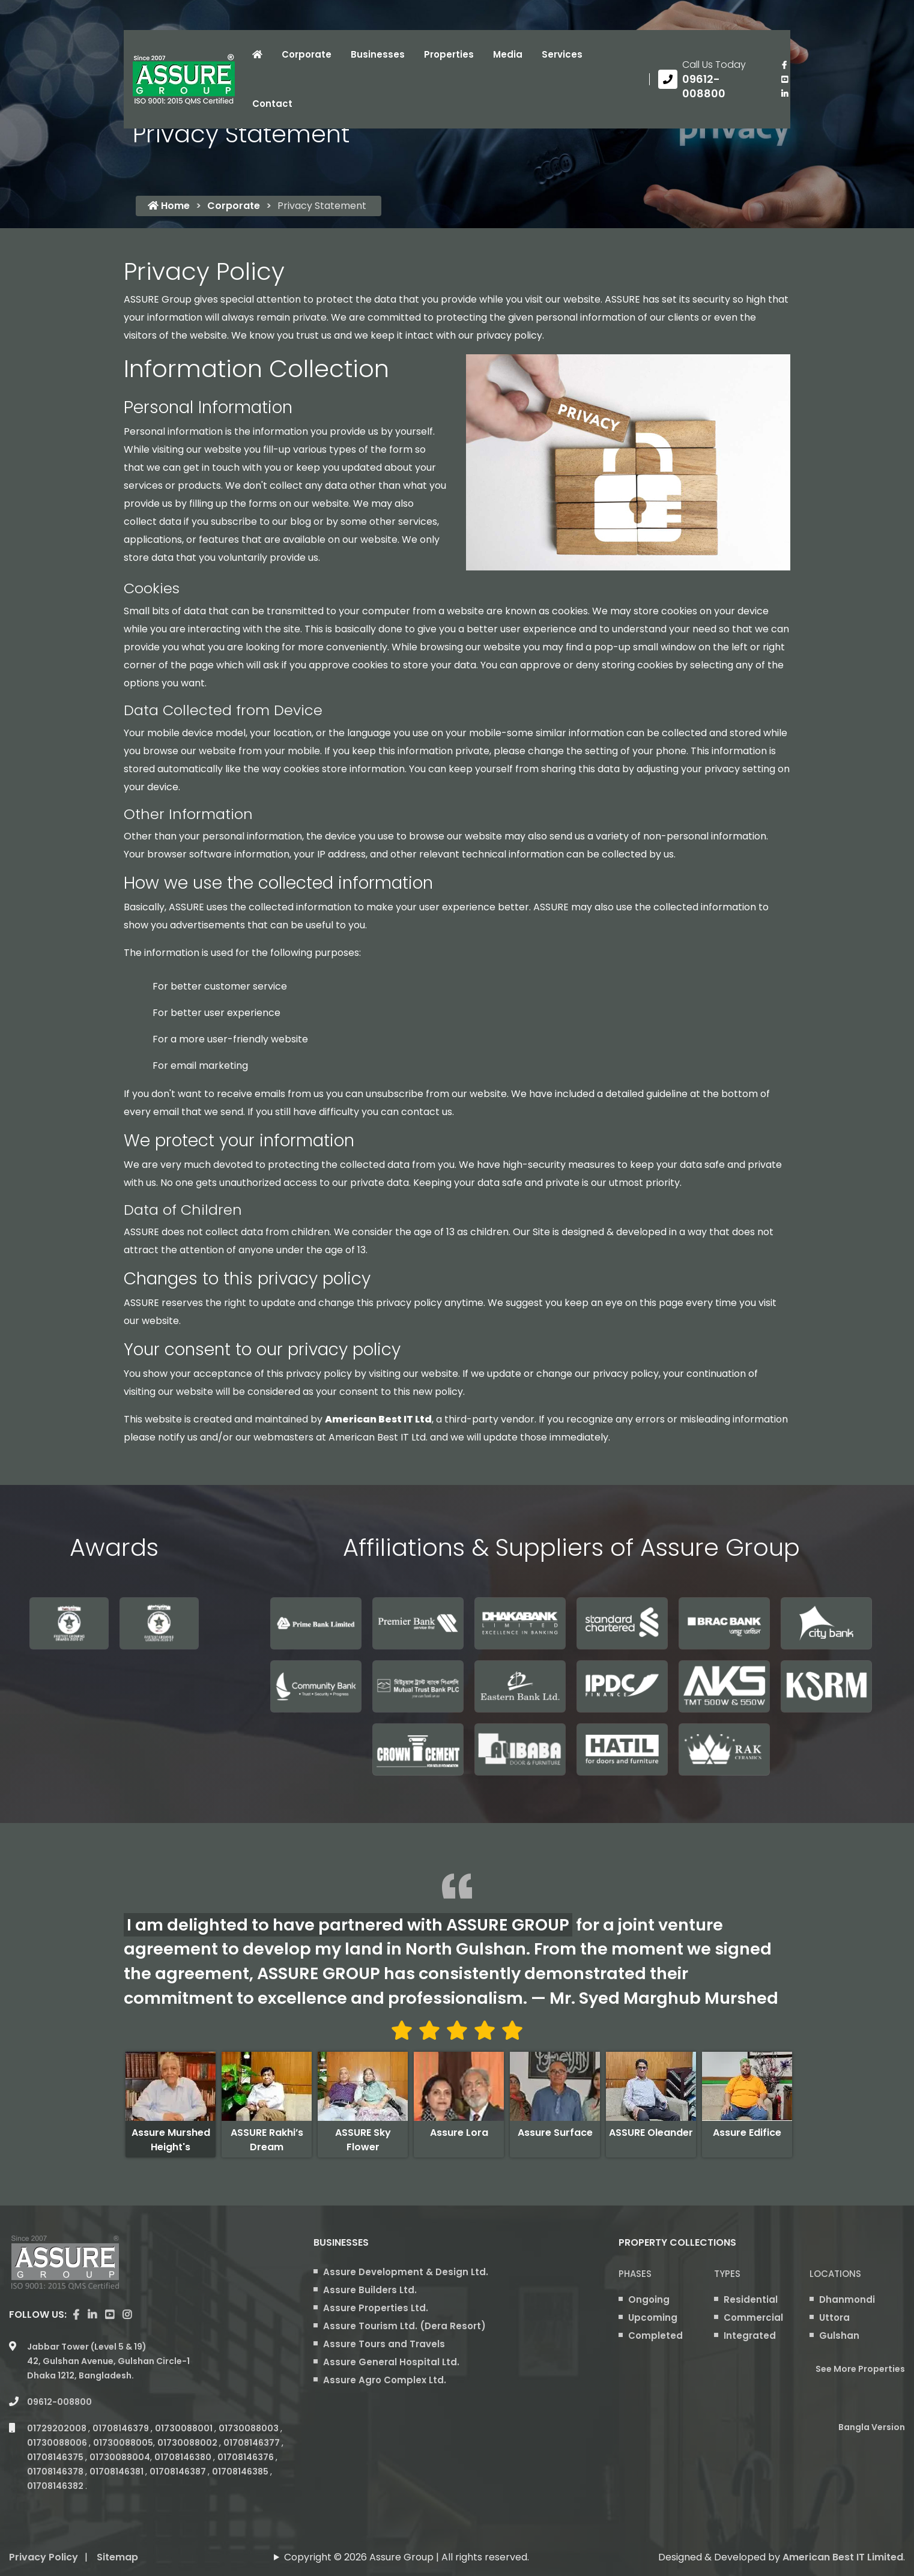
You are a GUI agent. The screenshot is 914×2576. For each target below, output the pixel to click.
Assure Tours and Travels (384, 2344)
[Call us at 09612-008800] (710, 79)
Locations (835, 2273)
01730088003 (249, 2428)
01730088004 (119, 2457)
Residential (751, 2299)
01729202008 (57, 2428)
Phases (635, 2273)
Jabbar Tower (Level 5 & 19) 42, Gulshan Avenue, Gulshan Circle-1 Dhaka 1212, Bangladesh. (108, 2361)
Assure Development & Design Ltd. (405, 2272)
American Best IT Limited (842, 2557)
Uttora (834, 2317)
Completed (655, 2335)
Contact (272, 103)
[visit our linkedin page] (784, 94)
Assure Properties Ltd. (375, 2308)
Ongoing (649, 2299)
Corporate (306, 54)
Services (562, 54)
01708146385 (241, 2472)
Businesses (378, 54)
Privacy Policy (43, 2557)
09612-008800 (59, 2402)
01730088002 (188, 2443)
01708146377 (252, 2443)
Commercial (753, 2317)
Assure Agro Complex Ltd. (384, 2380)
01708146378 (56, 2472)
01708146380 (183, 2457)
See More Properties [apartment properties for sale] (860, 2369)
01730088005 (123, 2443)
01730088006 (58, 2443)
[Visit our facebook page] (784, 65)
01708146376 (246, 2457)
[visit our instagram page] (127, 2315)
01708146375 (56, 2457)
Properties (449, 54)
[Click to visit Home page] (257, 54)
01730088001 (184, 2428)
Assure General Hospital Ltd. (391, 2362)
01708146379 (121, 2428)
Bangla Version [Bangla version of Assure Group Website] (871, 2427)
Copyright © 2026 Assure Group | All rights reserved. (406, 2557)
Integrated (750, 2335)
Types (727, 2273)
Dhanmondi (847, 2299)
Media (507, 54)
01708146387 (179, 2472)
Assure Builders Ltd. (370, 2290)
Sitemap (117, 2557)
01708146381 (117, 2472)
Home (169, 206)
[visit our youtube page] (784, 79)
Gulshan (839, 2335)
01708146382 (56, 2486)
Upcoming (652, 2317)
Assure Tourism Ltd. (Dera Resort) (404, 2326)
